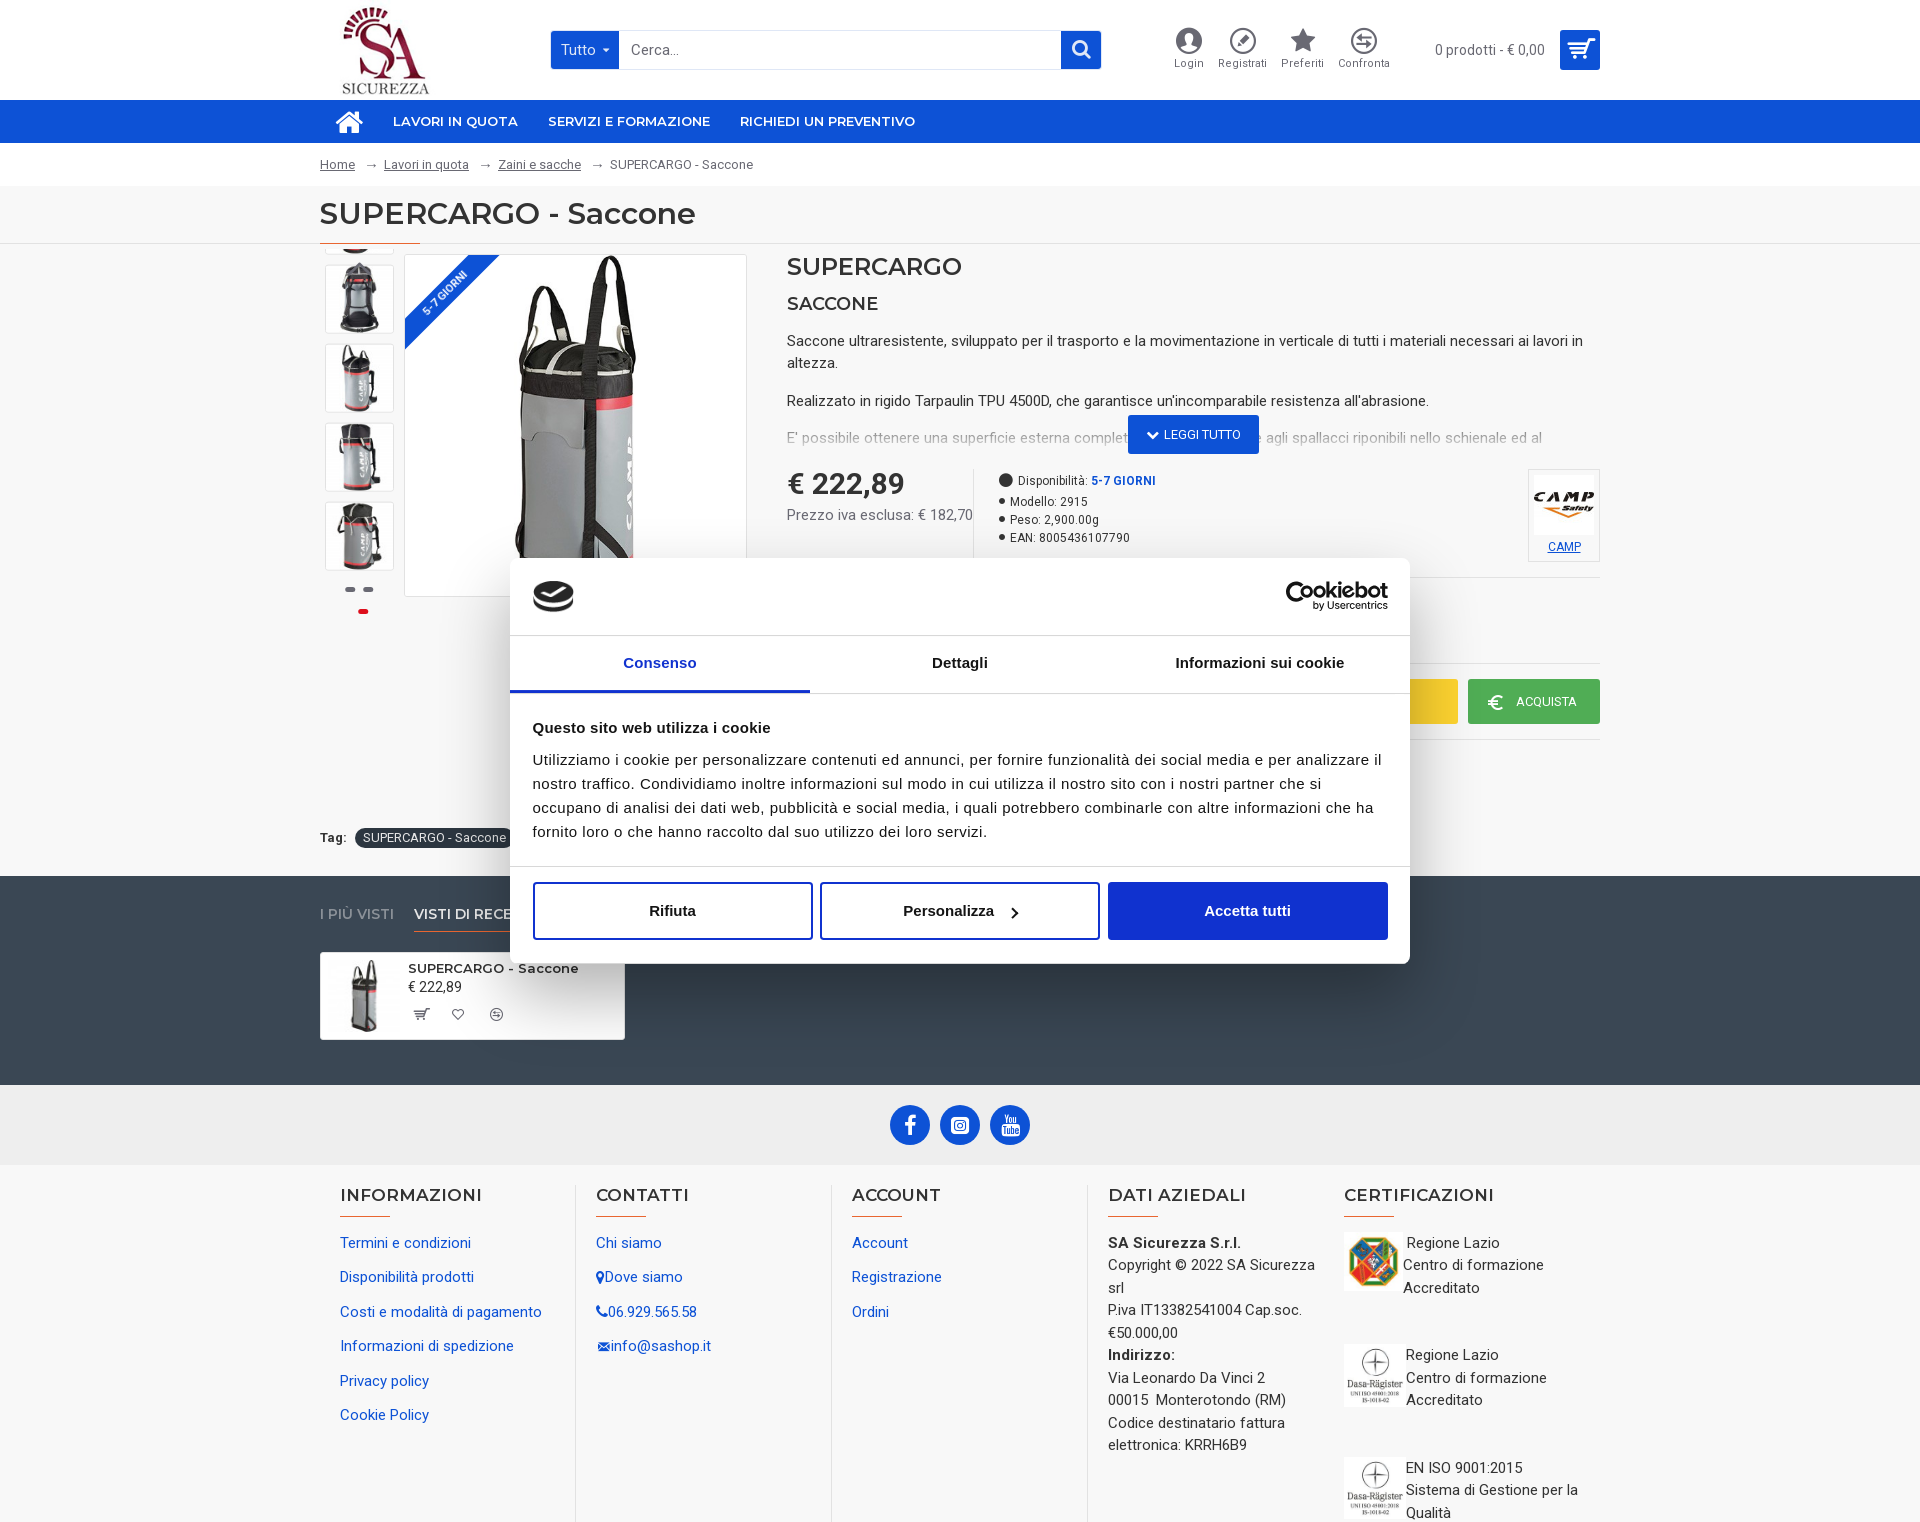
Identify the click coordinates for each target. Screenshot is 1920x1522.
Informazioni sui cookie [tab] (1260, 662)
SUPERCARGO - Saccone (434, 837)
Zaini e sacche (539, 164)
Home (337, 164)
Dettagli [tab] (960, 662)
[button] (360, 556)
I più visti (357, 914)
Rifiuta (672, 910)
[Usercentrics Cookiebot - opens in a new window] (1300, 596)
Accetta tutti (1247, 910)
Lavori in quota (426, 164)
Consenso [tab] (659, 662)
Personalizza (960, 910)
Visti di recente (478, 914)
